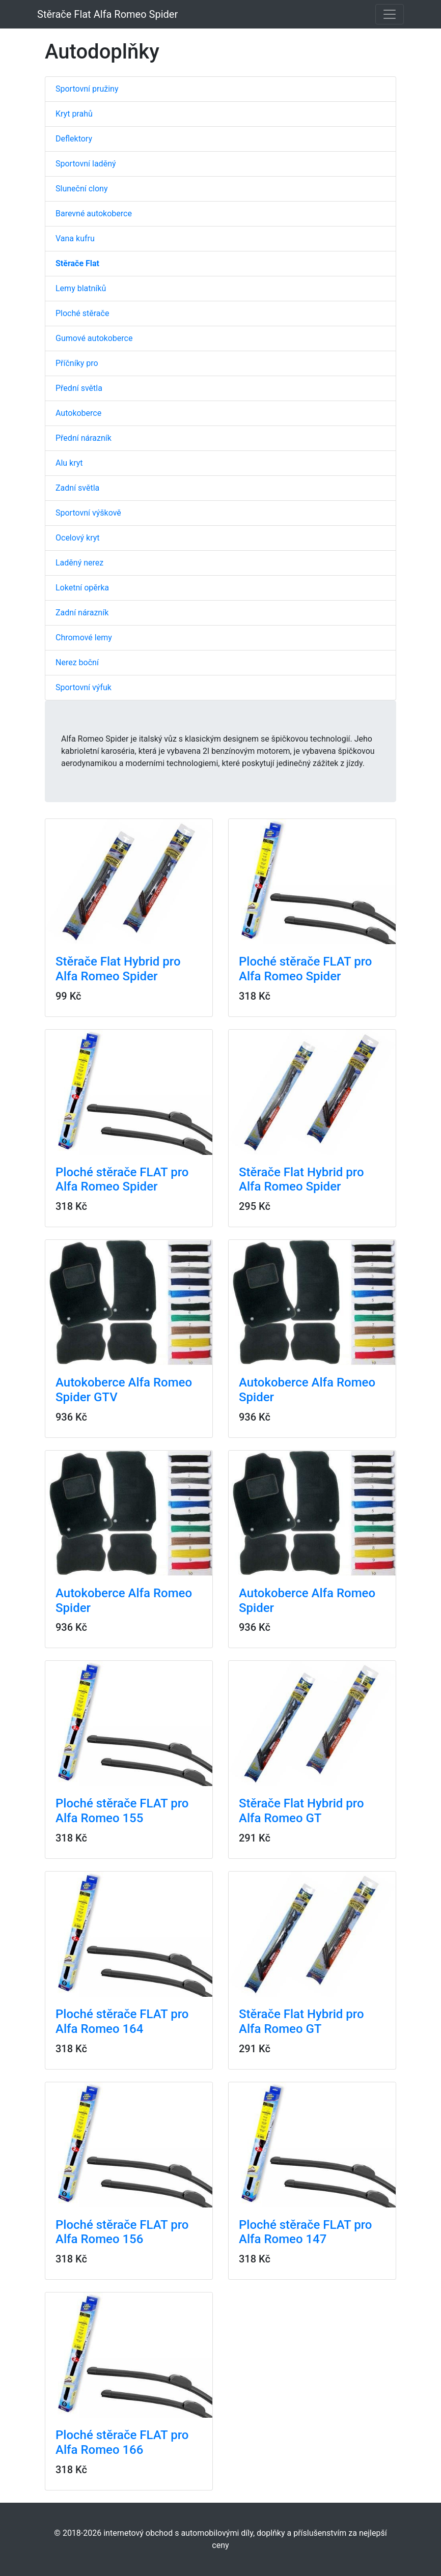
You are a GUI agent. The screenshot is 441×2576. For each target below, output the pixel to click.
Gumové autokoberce (94, 338)
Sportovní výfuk (84, 687)
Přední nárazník (84, 438)
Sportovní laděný (86, 163)
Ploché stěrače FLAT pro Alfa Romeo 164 (122, 2021)
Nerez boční (77, 662)
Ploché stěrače (82, 313)
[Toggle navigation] (389, 14)
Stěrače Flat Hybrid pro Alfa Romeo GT (301, 1810)
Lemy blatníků (81, 288)
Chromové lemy (84, 637)
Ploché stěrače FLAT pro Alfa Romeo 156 (122, 2232)
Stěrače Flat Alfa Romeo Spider (107, 14)
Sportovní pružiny (87, 89)
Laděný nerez (79, 563)
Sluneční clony (81, 188)
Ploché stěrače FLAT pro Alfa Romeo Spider (305, 968)
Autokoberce (78, 413)
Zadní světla (77, 488)
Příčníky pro (77, 363)
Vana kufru (75, 238)
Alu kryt (69, 463)
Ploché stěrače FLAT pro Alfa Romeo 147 (305, 2232)
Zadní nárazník (82, 612)
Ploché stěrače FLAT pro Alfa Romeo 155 (122, 1810)
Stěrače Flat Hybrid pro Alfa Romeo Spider (118, 968)
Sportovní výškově (88, 513)
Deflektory (74, 139)
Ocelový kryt (78, 538)
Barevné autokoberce (94, 213)
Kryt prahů (74, 114)
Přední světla (79, 388)
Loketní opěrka (82, 587)
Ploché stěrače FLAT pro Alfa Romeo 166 (122, 2442)
